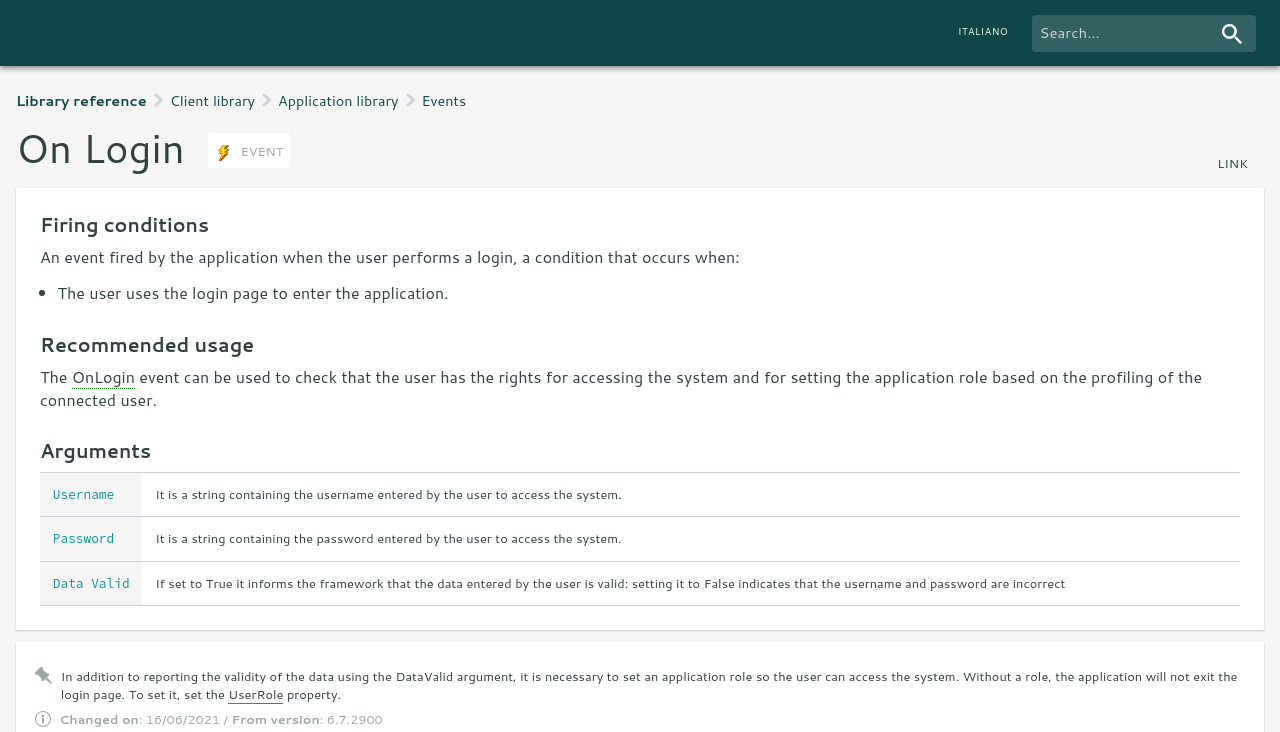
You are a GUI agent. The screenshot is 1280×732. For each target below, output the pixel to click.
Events (444, 100)
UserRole (255, 694)
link (1232, 163)
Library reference (81, 100)
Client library (212, 100)
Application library (338, 100)
